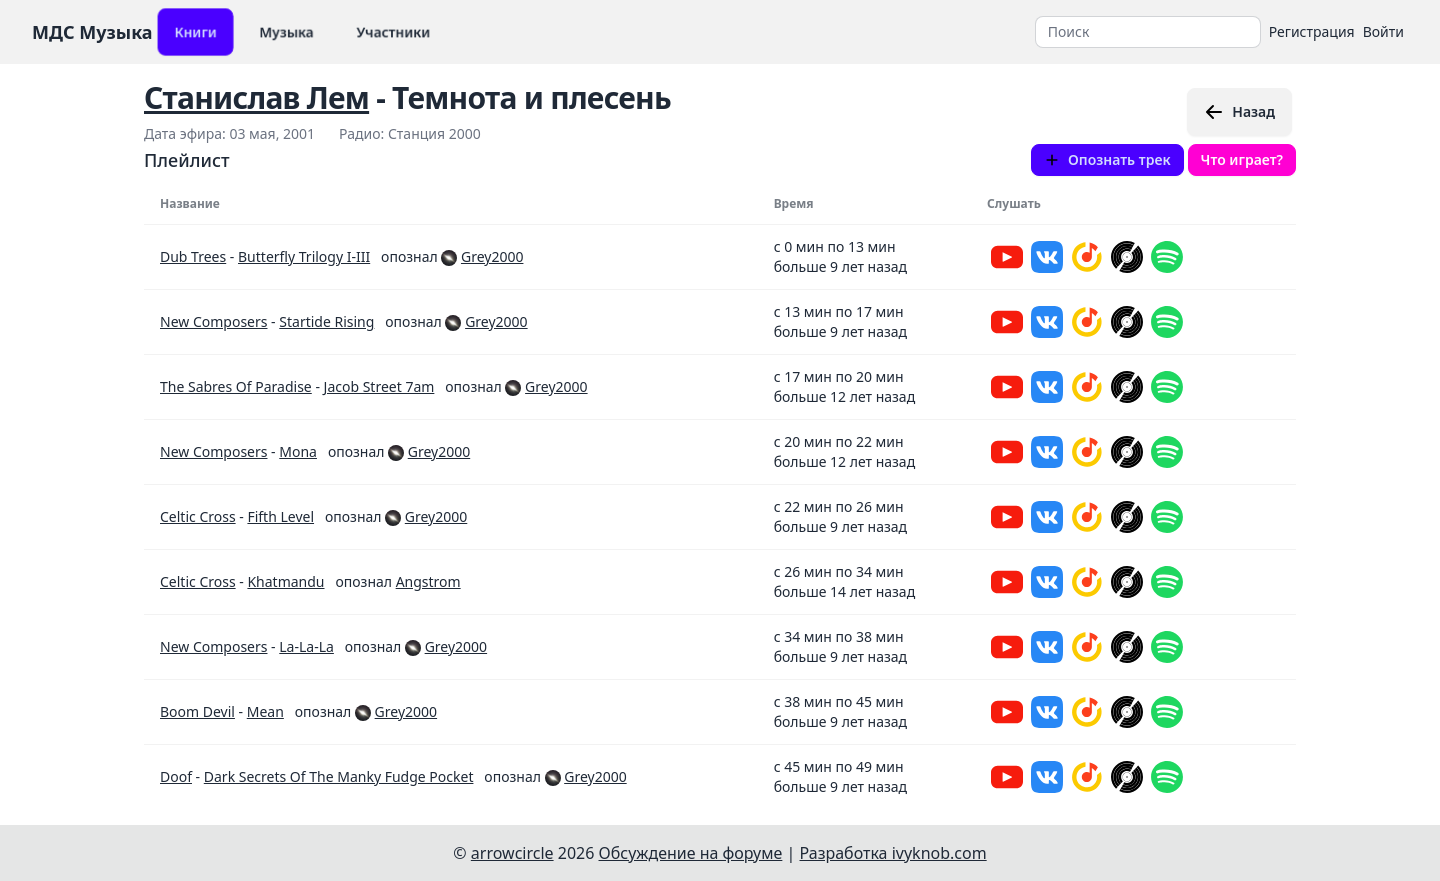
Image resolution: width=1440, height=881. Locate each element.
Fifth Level (280, 516)
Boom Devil (197, 711)
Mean (265, 711)
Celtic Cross (198, 516)
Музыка (286, 31)
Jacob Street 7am (379, 386)
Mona (298, 451)
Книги (195, 31)
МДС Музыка (92, 32)
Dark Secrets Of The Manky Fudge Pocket (339, 776)
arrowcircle (512, 853)
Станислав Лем (256, 97)
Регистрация (1312, 31)
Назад (1239, 112)
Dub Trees (193, 256)
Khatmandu (285, 581)
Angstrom (428, 581)
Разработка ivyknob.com (893, 853)
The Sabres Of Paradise (236, 386)
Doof (176, 776)
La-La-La (306, 646)
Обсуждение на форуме (691, 853)
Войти (1383, 31)
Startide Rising (326, 321)
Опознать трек (1107, 159)
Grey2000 (492, 256)
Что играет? (1242, 159)
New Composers (213, 321)
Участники (393, 31)
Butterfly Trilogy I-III (304, 256)
